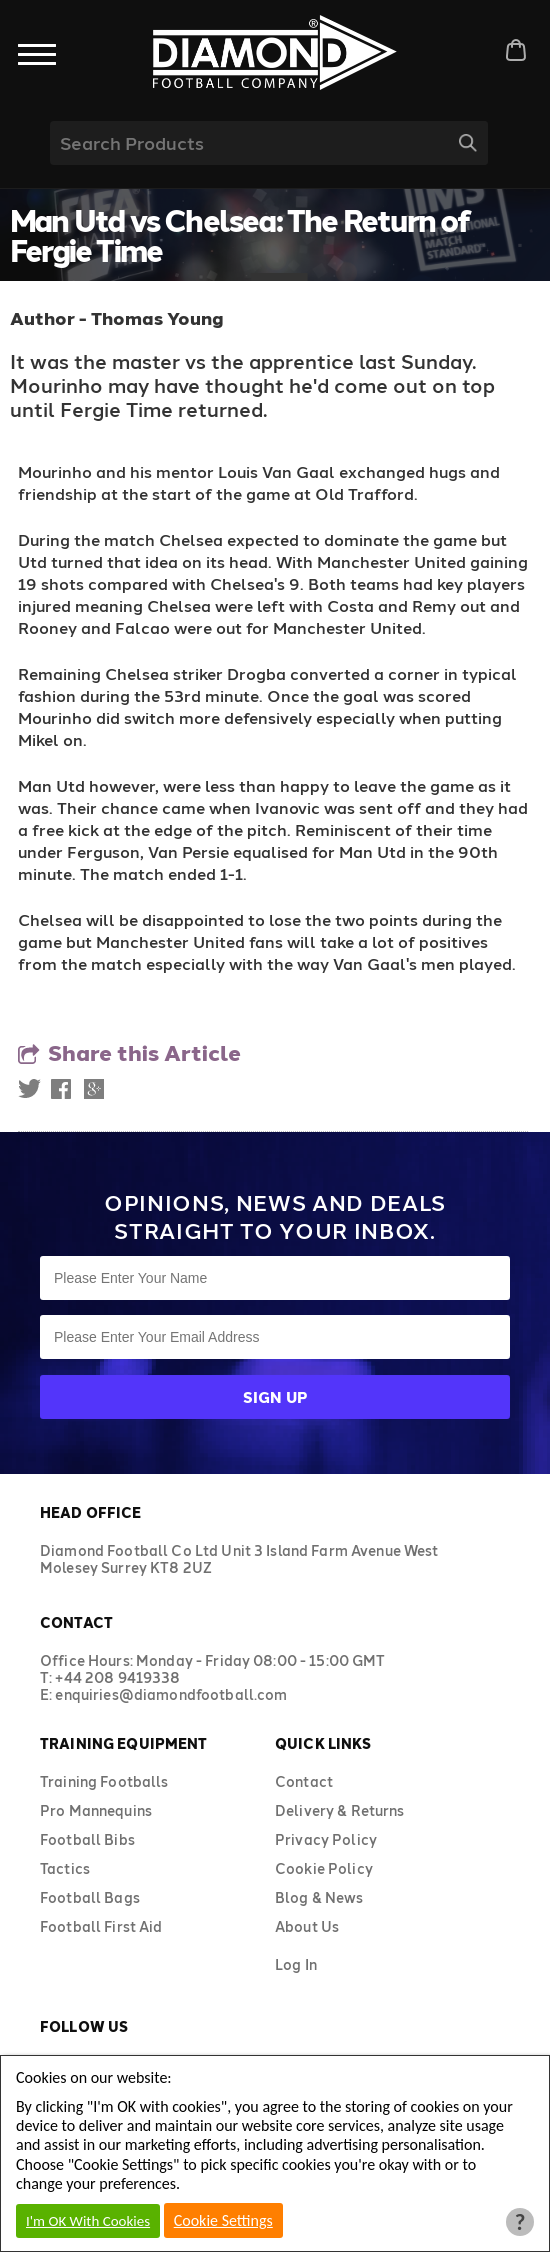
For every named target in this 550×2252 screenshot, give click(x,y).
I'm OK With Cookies (88, 2221)
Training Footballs (104, 1781)
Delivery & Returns (340, 1810)
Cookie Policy (324, 1868)
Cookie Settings (223, 2220)
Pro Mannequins (96, 1810)
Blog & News (319, 1897)
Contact (304, 1781)
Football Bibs (87, 1839)
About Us (307, 1926)
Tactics (65, 1868)
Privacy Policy (326, 1839)
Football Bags (90, 1897)
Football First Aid (101, 1926)
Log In (296, 1964)
